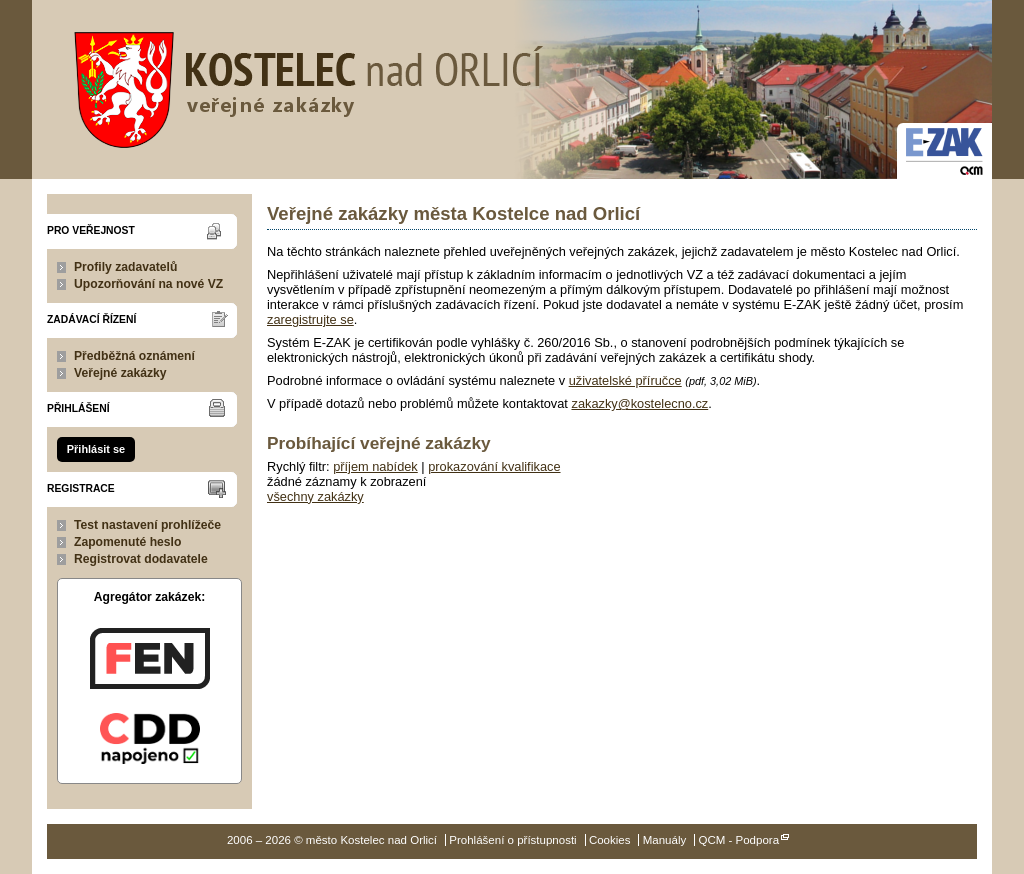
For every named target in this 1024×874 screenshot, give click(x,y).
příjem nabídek (375, 466)
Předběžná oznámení (134, 356)
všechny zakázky (315, 496)
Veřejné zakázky (120, 373)
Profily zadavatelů (125, 267)
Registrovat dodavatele (141, 559)
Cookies (610, 840)
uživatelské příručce (625, 380)
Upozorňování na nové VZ (148, 284)
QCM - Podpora (738, 840)
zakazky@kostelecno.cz (639, 403)
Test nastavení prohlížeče (147, 525)
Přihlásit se (96, 449)
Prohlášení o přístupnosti (512, 840)
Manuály (665, 840)
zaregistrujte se (310, 319)
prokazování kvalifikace (494, 466)
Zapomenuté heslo (127, 542)
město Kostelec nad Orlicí (302, 85)
